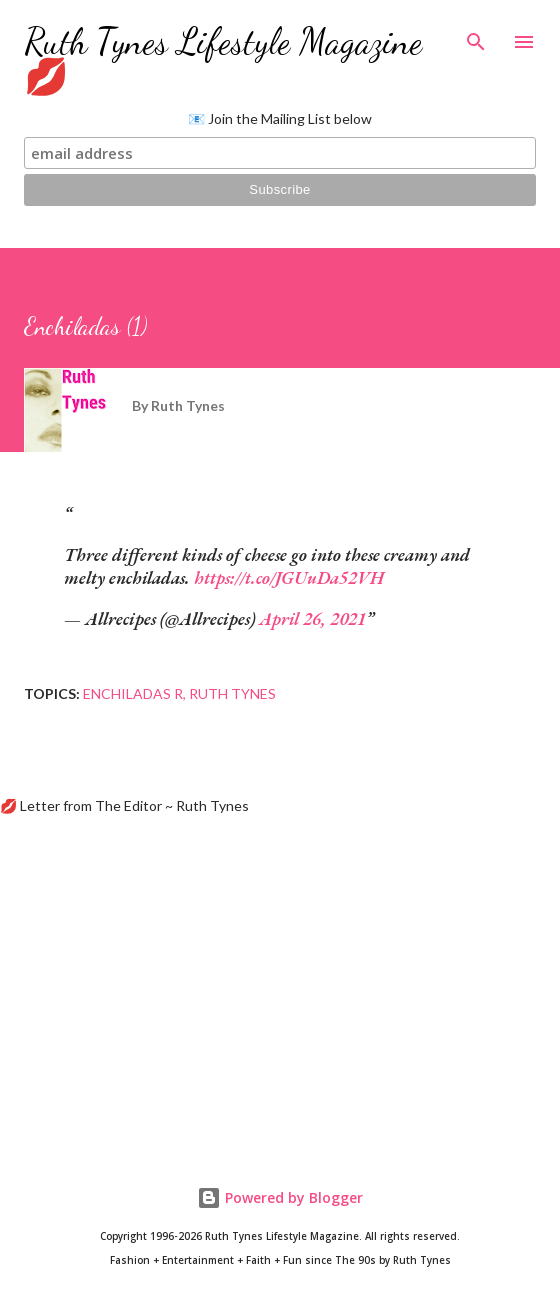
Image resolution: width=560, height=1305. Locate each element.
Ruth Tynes (232, 693)
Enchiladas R (133, 693)
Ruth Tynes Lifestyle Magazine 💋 (223, 59)
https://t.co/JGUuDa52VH (289, 577)
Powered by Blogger (280, 1197)
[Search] (476, 36)
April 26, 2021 (312, 618)
